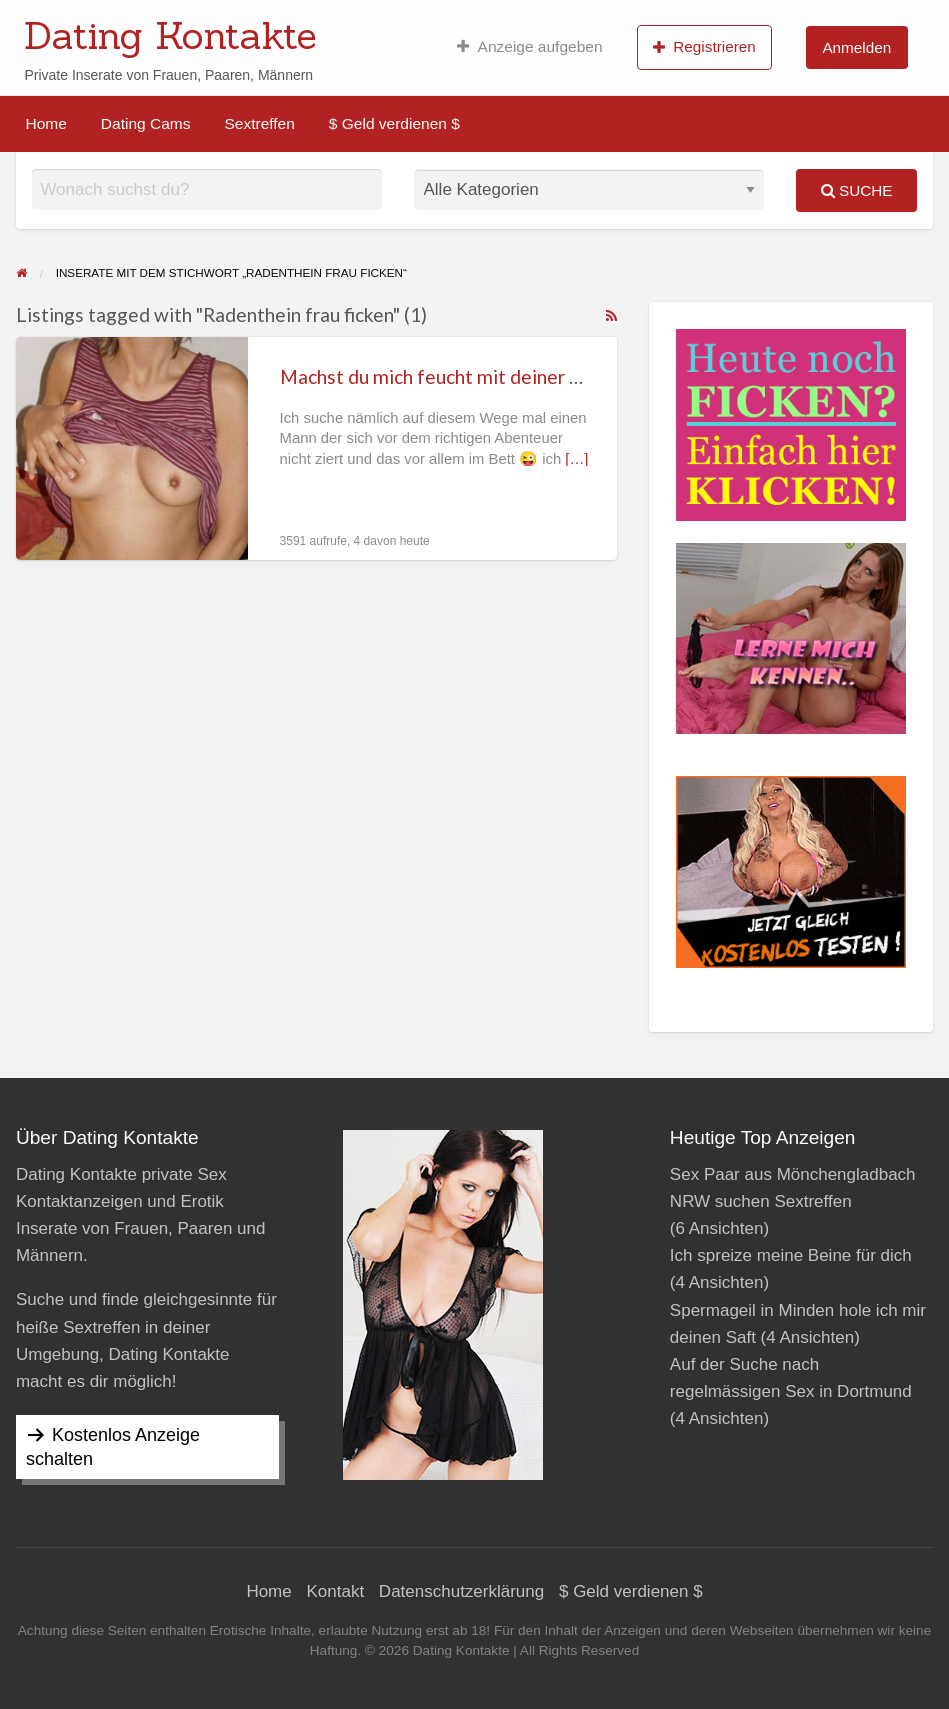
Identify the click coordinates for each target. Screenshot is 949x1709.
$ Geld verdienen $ (394, 123)
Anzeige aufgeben (529, 47)
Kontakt (335, 1591)
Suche (857, 190)
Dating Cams (146, 123)
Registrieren (704, 47)
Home (46, 123)
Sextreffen (259, 123)
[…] (576, 459)
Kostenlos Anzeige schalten (113, 1447)
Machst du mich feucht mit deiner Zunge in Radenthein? (516, 376)
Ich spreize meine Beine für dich (791, 1255)
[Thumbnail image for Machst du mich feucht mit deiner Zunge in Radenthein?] (132, 448)
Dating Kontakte (170, 35)
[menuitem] (529, 47)
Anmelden (856, 47)
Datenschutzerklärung (461, 1591)
